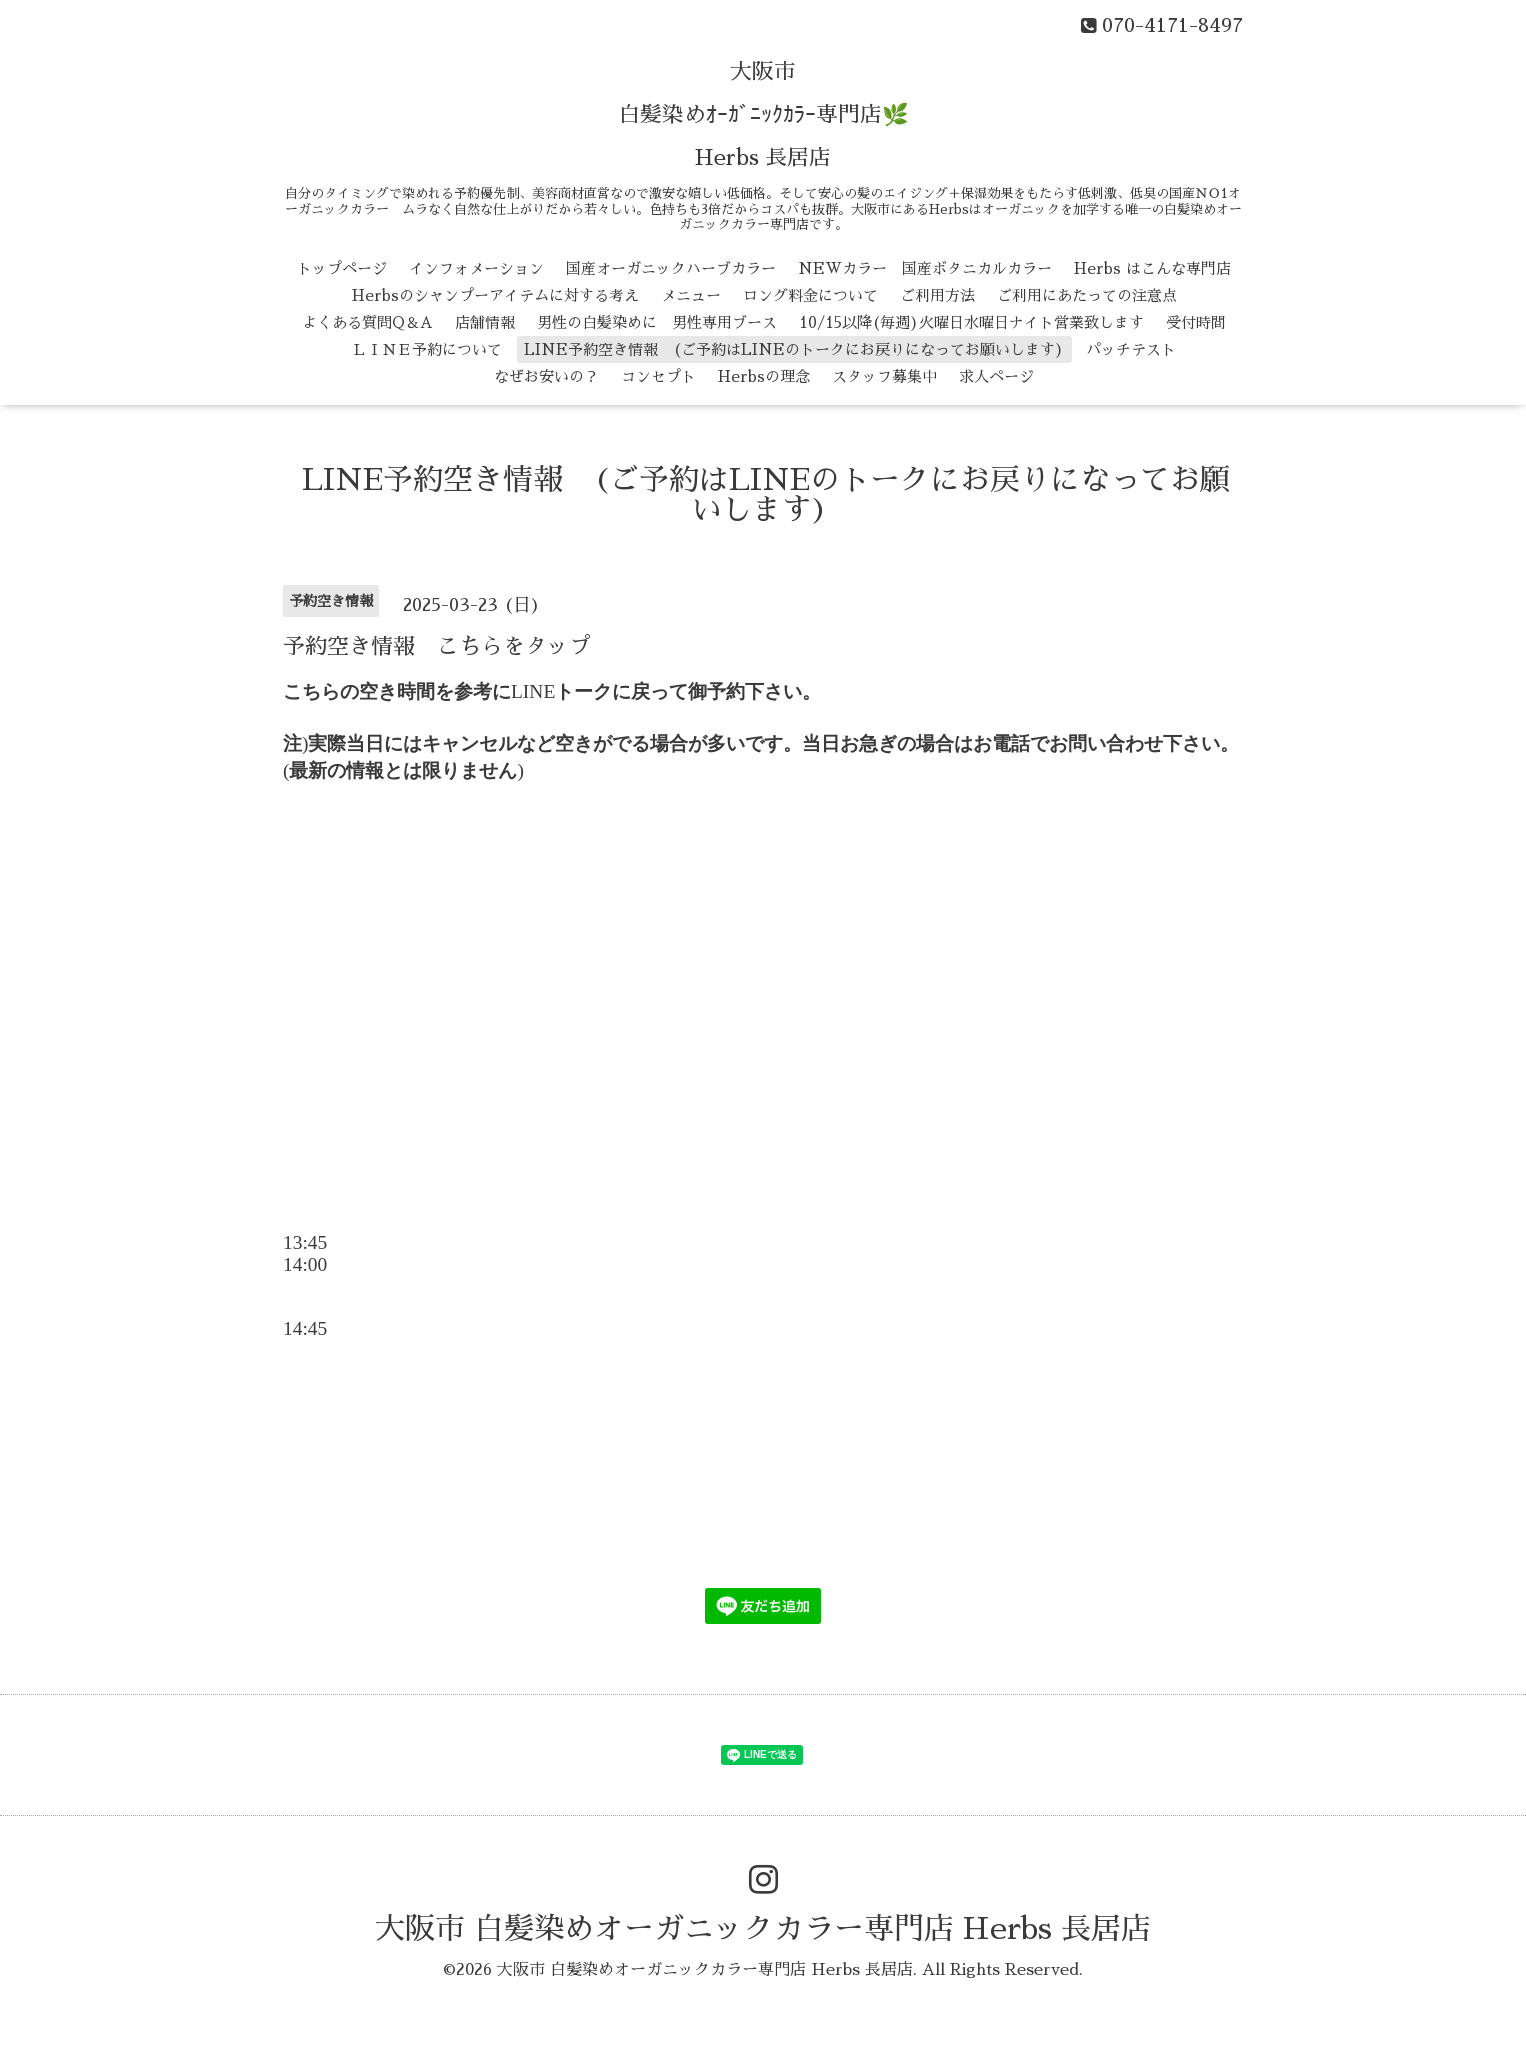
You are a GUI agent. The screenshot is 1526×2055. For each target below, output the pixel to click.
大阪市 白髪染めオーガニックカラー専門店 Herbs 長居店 (763, 1929)
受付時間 (1196, 322)
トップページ (342, 268)
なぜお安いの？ (546, 376)
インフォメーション (476, 268)
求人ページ (996, 376)
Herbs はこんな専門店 (1152, 268)
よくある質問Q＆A (367, 322)
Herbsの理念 (764, 376)
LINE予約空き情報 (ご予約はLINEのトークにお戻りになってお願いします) (794, 349)
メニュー (691, 295)
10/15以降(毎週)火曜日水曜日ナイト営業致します (971, 322)
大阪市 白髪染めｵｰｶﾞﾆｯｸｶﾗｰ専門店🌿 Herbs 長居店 (763, 115)
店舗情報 (485, 322)
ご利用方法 (937, 295)
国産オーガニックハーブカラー (671, 268)
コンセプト (658, 376)
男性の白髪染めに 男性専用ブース (657, 322)
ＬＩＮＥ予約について (427, 349)
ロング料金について (810, 295)
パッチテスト (1131, 349)
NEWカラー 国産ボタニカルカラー (925, 268)
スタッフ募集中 (884, 376)
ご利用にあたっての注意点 (1087, 295)
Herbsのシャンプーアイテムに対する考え (495, 295)
